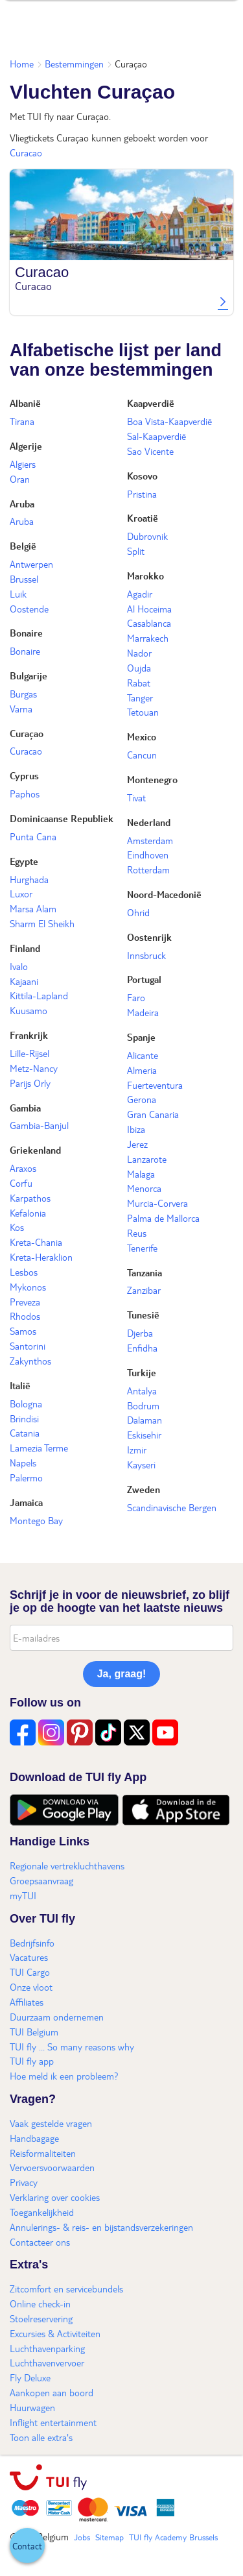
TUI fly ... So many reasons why (72, 2046)
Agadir (139, 594)
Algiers (23, 464)
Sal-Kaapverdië (156, 436)
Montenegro (152, 779)
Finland (25, 948)
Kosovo (142, 475)
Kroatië (142, 518)
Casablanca (149, 623)
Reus (136, 1233)
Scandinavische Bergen (171, 1507)
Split (136, 551)
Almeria (142, 1070)
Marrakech (147, 638)
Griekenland (35, 1150)
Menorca (144, 1188)
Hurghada (29, 879)
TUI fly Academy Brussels (173, 2537)
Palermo (26, 1477)
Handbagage (34, 2138)
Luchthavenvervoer (47, 2362)
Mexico (141, 736)
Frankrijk (29, 1035)
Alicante (142, 1055)
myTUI (23, 1895)
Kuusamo (28, 1010)
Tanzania (144, 1272)
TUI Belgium (34, 2031)
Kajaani (24, 981)
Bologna (26, 1403)
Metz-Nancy (34, 1068)
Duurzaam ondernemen (57, 2017)
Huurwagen (32, 2407)
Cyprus (24, 775)
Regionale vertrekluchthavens (67, 1865)
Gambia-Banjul (39, 1125)
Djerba (140, 1333)
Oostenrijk (149, 937)
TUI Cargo (30, 1972)
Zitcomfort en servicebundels (66, 2288)
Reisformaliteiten (43, 2153)
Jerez (137, 1144)
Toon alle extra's (41, 2437)
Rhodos (25, 1316)
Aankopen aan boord (51, 2392)
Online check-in (40, 2303)
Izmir (136, 1449)
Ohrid (138, 912)
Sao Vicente (150, 451)
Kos (17, 1227)
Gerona (141, 1099)
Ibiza (136, 1129)
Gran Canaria (153, 1114)
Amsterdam (150, 840)
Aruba (22, 503)
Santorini (27, 1346)
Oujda (139, 668)
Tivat (136, 797)
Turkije (141, 1372)
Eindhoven (147, 854)
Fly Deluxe (30, 2377)
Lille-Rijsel (29, 1053)
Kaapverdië (150, 403)
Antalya (142, 1390)
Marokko (145, 575)
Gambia (25, 1107)
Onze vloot (31, 1987)
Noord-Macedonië (164, 894)
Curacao (26, 152)
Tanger (140, 697)
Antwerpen (31, 564)
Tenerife (142, 1248)
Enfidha (142, 1348)
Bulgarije (28, 675)
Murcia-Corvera (157, 1203)
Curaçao (26, 733)
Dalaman (144, 1420)
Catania (25, 1433)
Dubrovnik (147, 536)
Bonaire (26, 632)
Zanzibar (144, 1290)
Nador (139, 653)
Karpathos (30, 1198)
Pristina (142, 494)
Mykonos (28, 1287)
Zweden (143, 1489)
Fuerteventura (155, 1085)
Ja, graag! (121, 1673)
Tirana (22, 421)
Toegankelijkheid (42, 2212)
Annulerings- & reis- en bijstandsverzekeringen (101, 2227)
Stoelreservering (41, 2318)
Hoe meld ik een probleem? (64, 2076)
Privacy (24, 2182)
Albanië (25, 403)
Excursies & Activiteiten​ (55, 2333)
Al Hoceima (149, 608)
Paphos (25, 793)
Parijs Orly (30, 1083)
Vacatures (29, 1957)
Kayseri (141, 1464)
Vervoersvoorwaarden (52, 2167)
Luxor (21, 893)
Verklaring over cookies (55, 2197)
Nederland (148, 822)
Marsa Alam (33, 908)
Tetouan (143, 712)
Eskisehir (144, 1434)
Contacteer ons (40, 2242)
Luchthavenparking (47, 2348)
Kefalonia (28, 1213)
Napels (23, 1462)
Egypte (24, 861)
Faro (136, 997)
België (23, 546)
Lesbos (24, 1272)
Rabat (138, 682)
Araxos (23, 1168)
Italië (20, 1385)
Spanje (141, 1037)
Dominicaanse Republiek (61, 818)
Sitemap (109, 2537)
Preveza (25, 1301)
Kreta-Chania (36, 1242)
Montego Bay (36, 1520)
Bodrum (143, 1405)
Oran (20, 479)
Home (22, 63)
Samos (23, 1331)
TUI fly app (32, 2061)
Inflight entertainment (53, 2422)
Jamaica (26, 1502)
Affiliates (26, 2002)
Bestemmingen (74, 63)
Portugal (144, 979)
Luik (18, 594)
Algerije (26, 446)
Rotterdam (148, 869)
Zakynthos (30, 1361)
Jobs (82, 2537)
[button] (27, 2545)
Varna (21, 708)
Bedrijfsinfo (32, 1943)
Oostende (29, 608)
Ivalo (19, 966)
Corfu (21, 1183)
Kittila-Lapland (39, 995)
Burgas (23, 693)
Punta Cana (33, 836)
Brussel (24, 579)
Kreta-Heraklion (41, 1257)
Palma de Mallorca (163, 1218)
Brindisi (24, 1418)
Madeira (143, 1012)
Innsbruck (146, 955)
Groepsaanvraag (41, 1880)
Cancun (142, 754)
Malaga (141, 1174)
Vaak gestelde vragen (51, 2123)
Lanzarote (147, 1159)
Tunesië (143, 1314)
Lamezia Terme (39, 1447)
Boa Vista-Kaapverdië (169, 421)
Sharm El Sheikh (42, 923)
